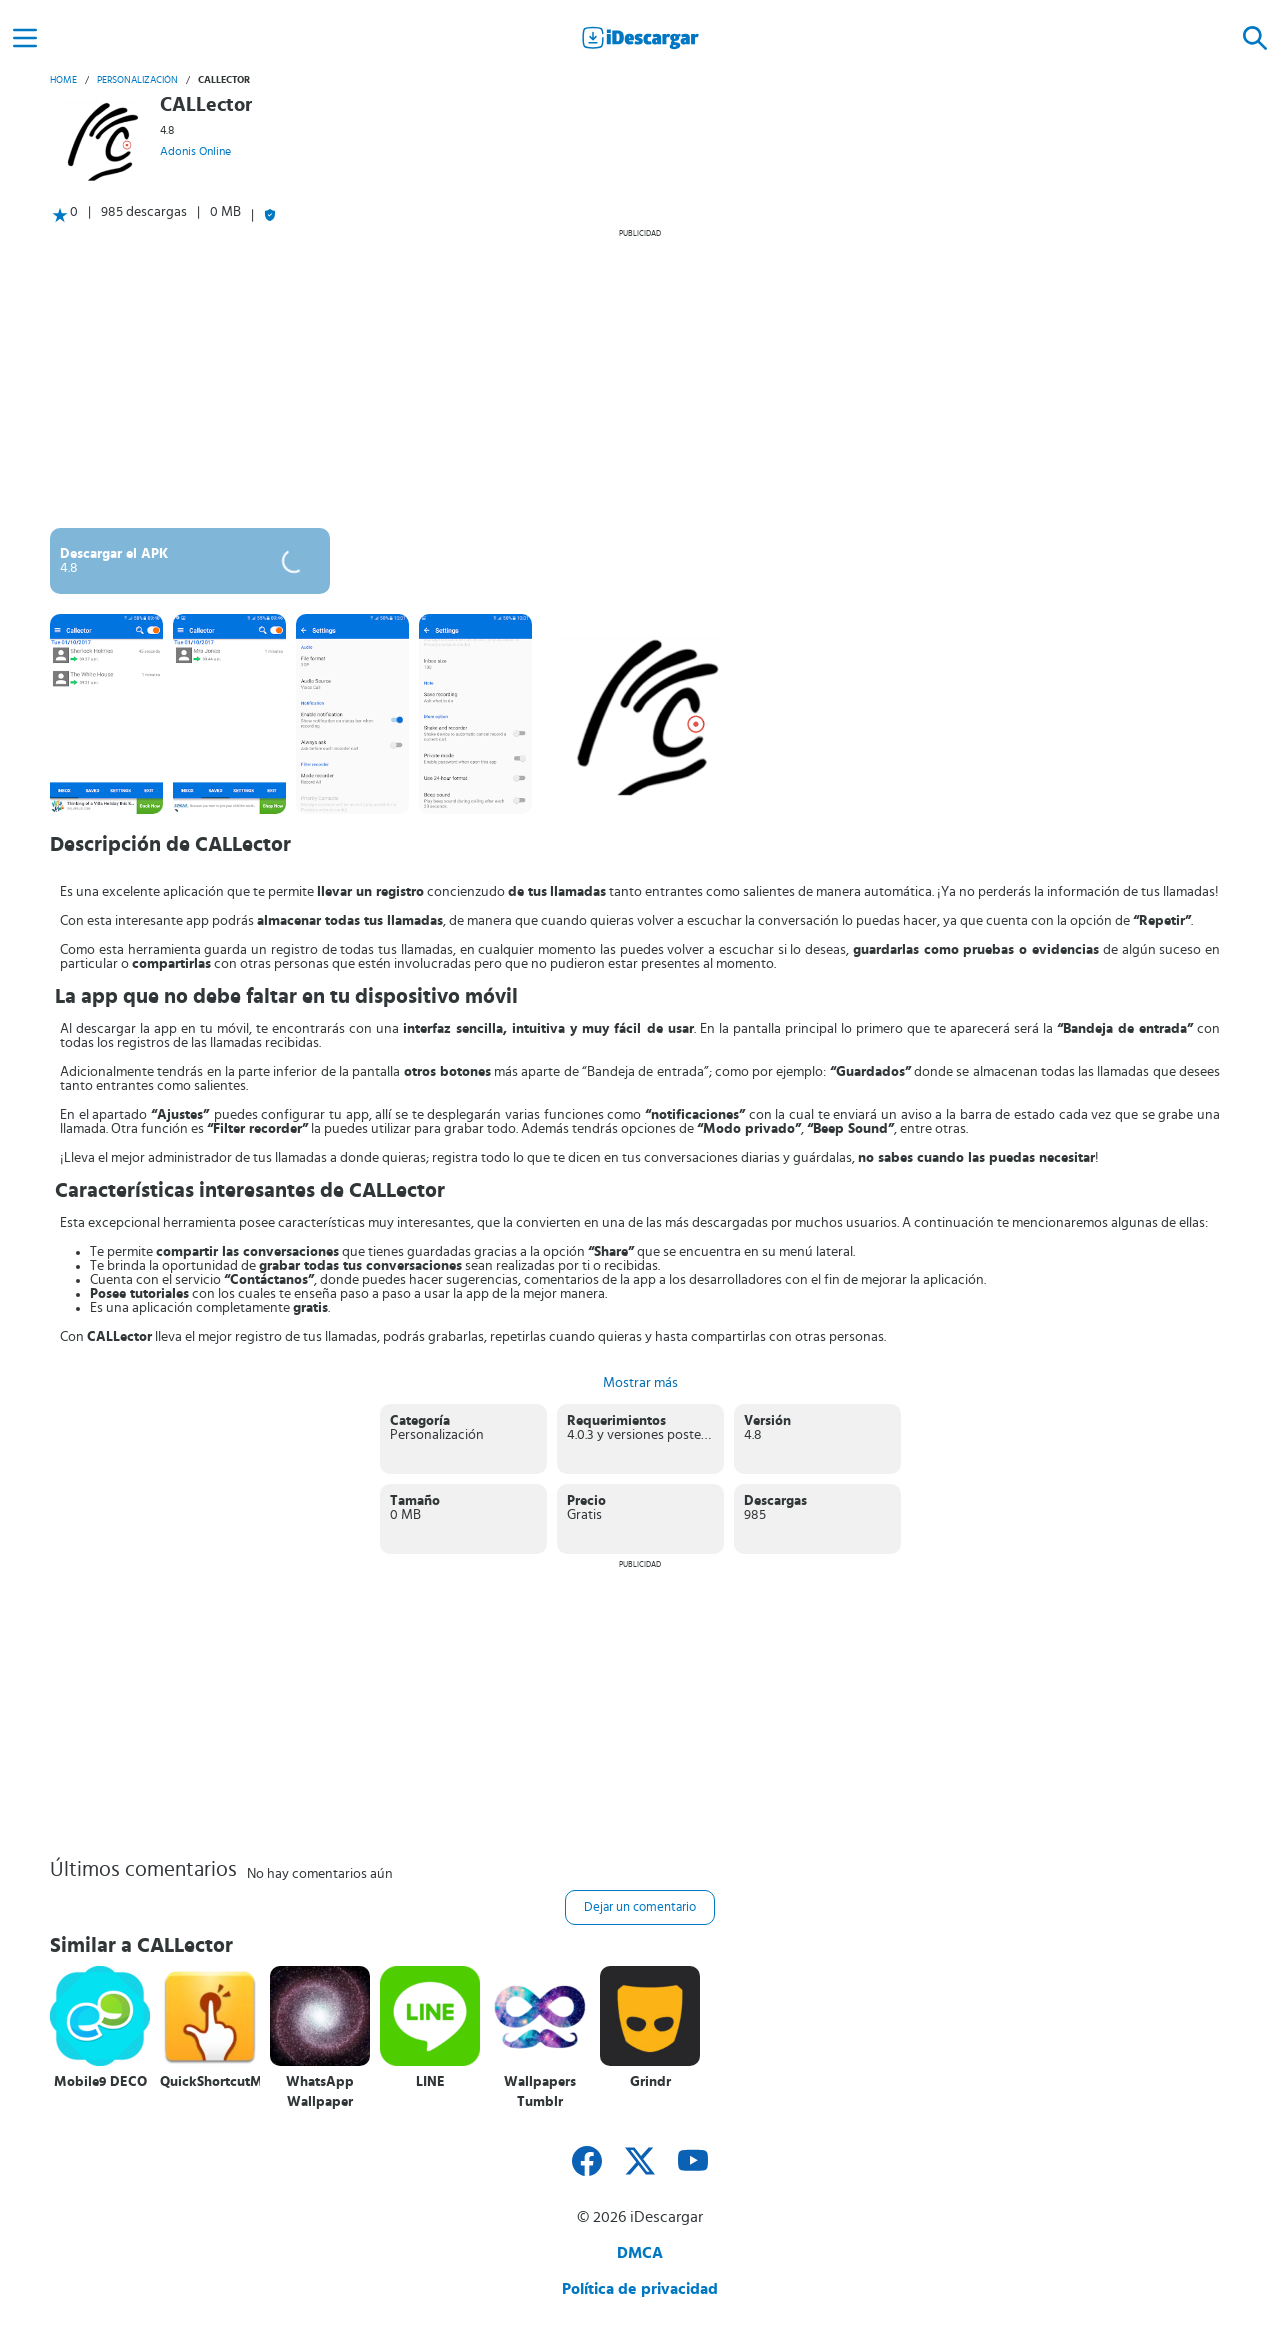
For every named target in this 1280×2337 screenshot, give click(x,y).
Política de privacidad (640, 2289)
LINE (430, 2082)
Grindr (650, 2082)
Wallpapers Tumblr (540, 2092)
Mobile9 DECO (100, 2082)
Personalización (137, 80)
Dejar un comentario (640, 1907)
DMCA (640, 2253)
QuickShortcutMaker (210, 2082)
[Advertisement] (640, 378)
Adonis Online (195, 151)
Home (63, 80)
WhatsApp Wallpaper (320, 2092)
